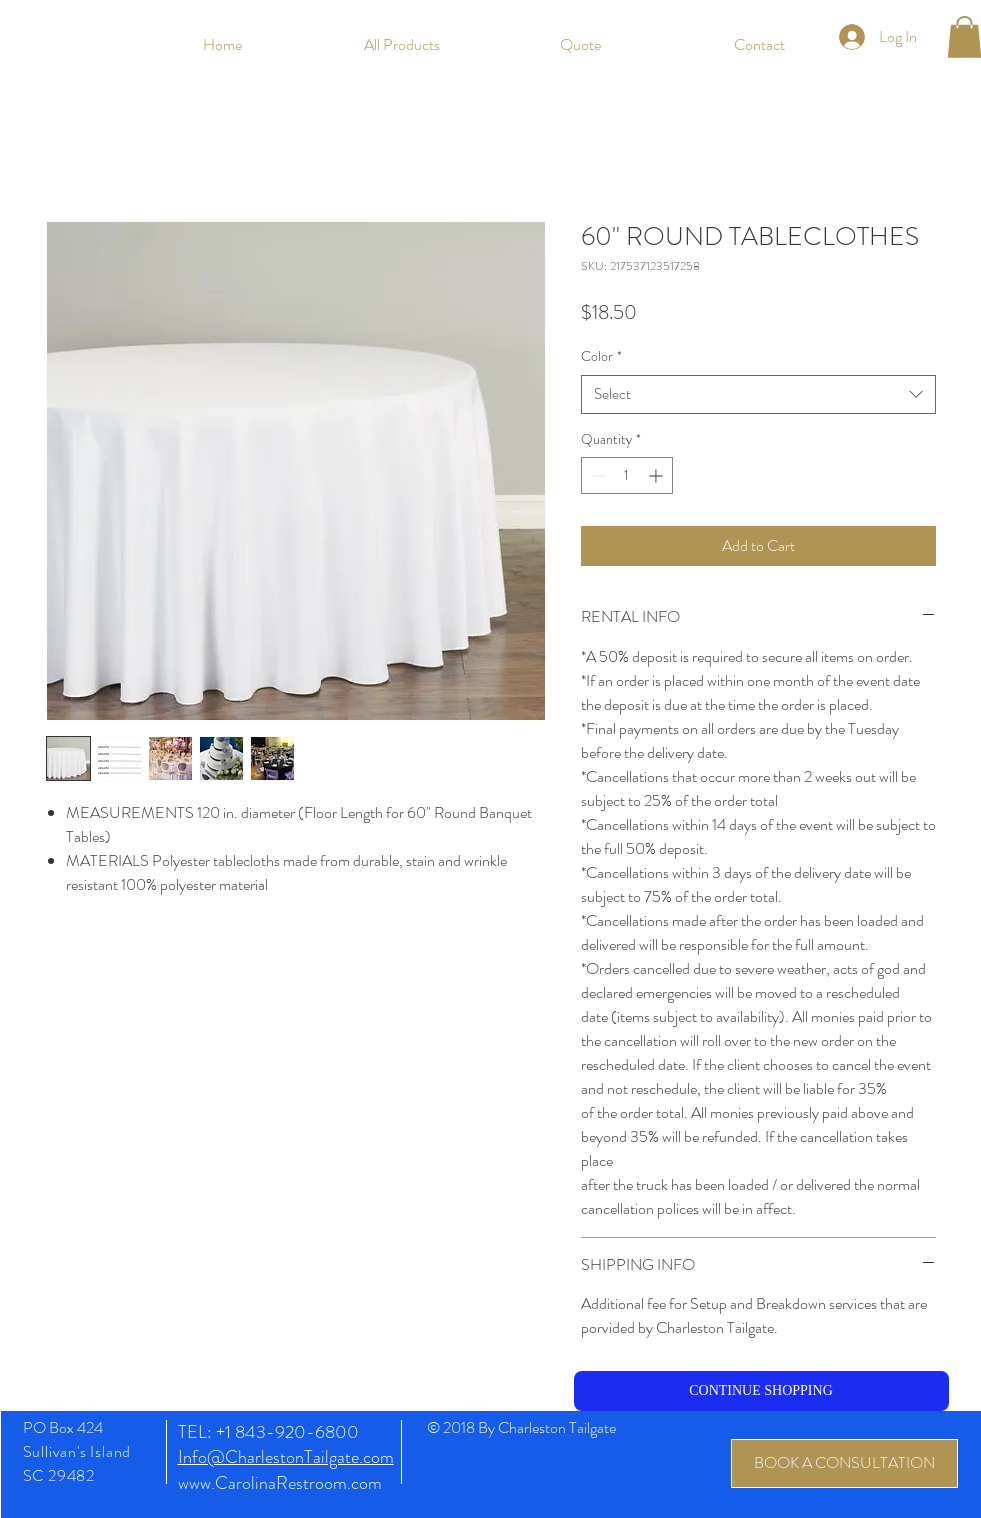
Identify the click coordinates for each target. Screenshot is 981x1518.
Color (601, 356)
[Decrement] (596, 475)
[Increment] (657, 475)
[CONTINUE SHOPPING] (761, 1391)
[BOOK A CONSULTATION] (844, 1463)
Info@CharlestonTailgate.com (286, 1457)
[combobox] (758, 394)
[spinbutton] (627, 475)
